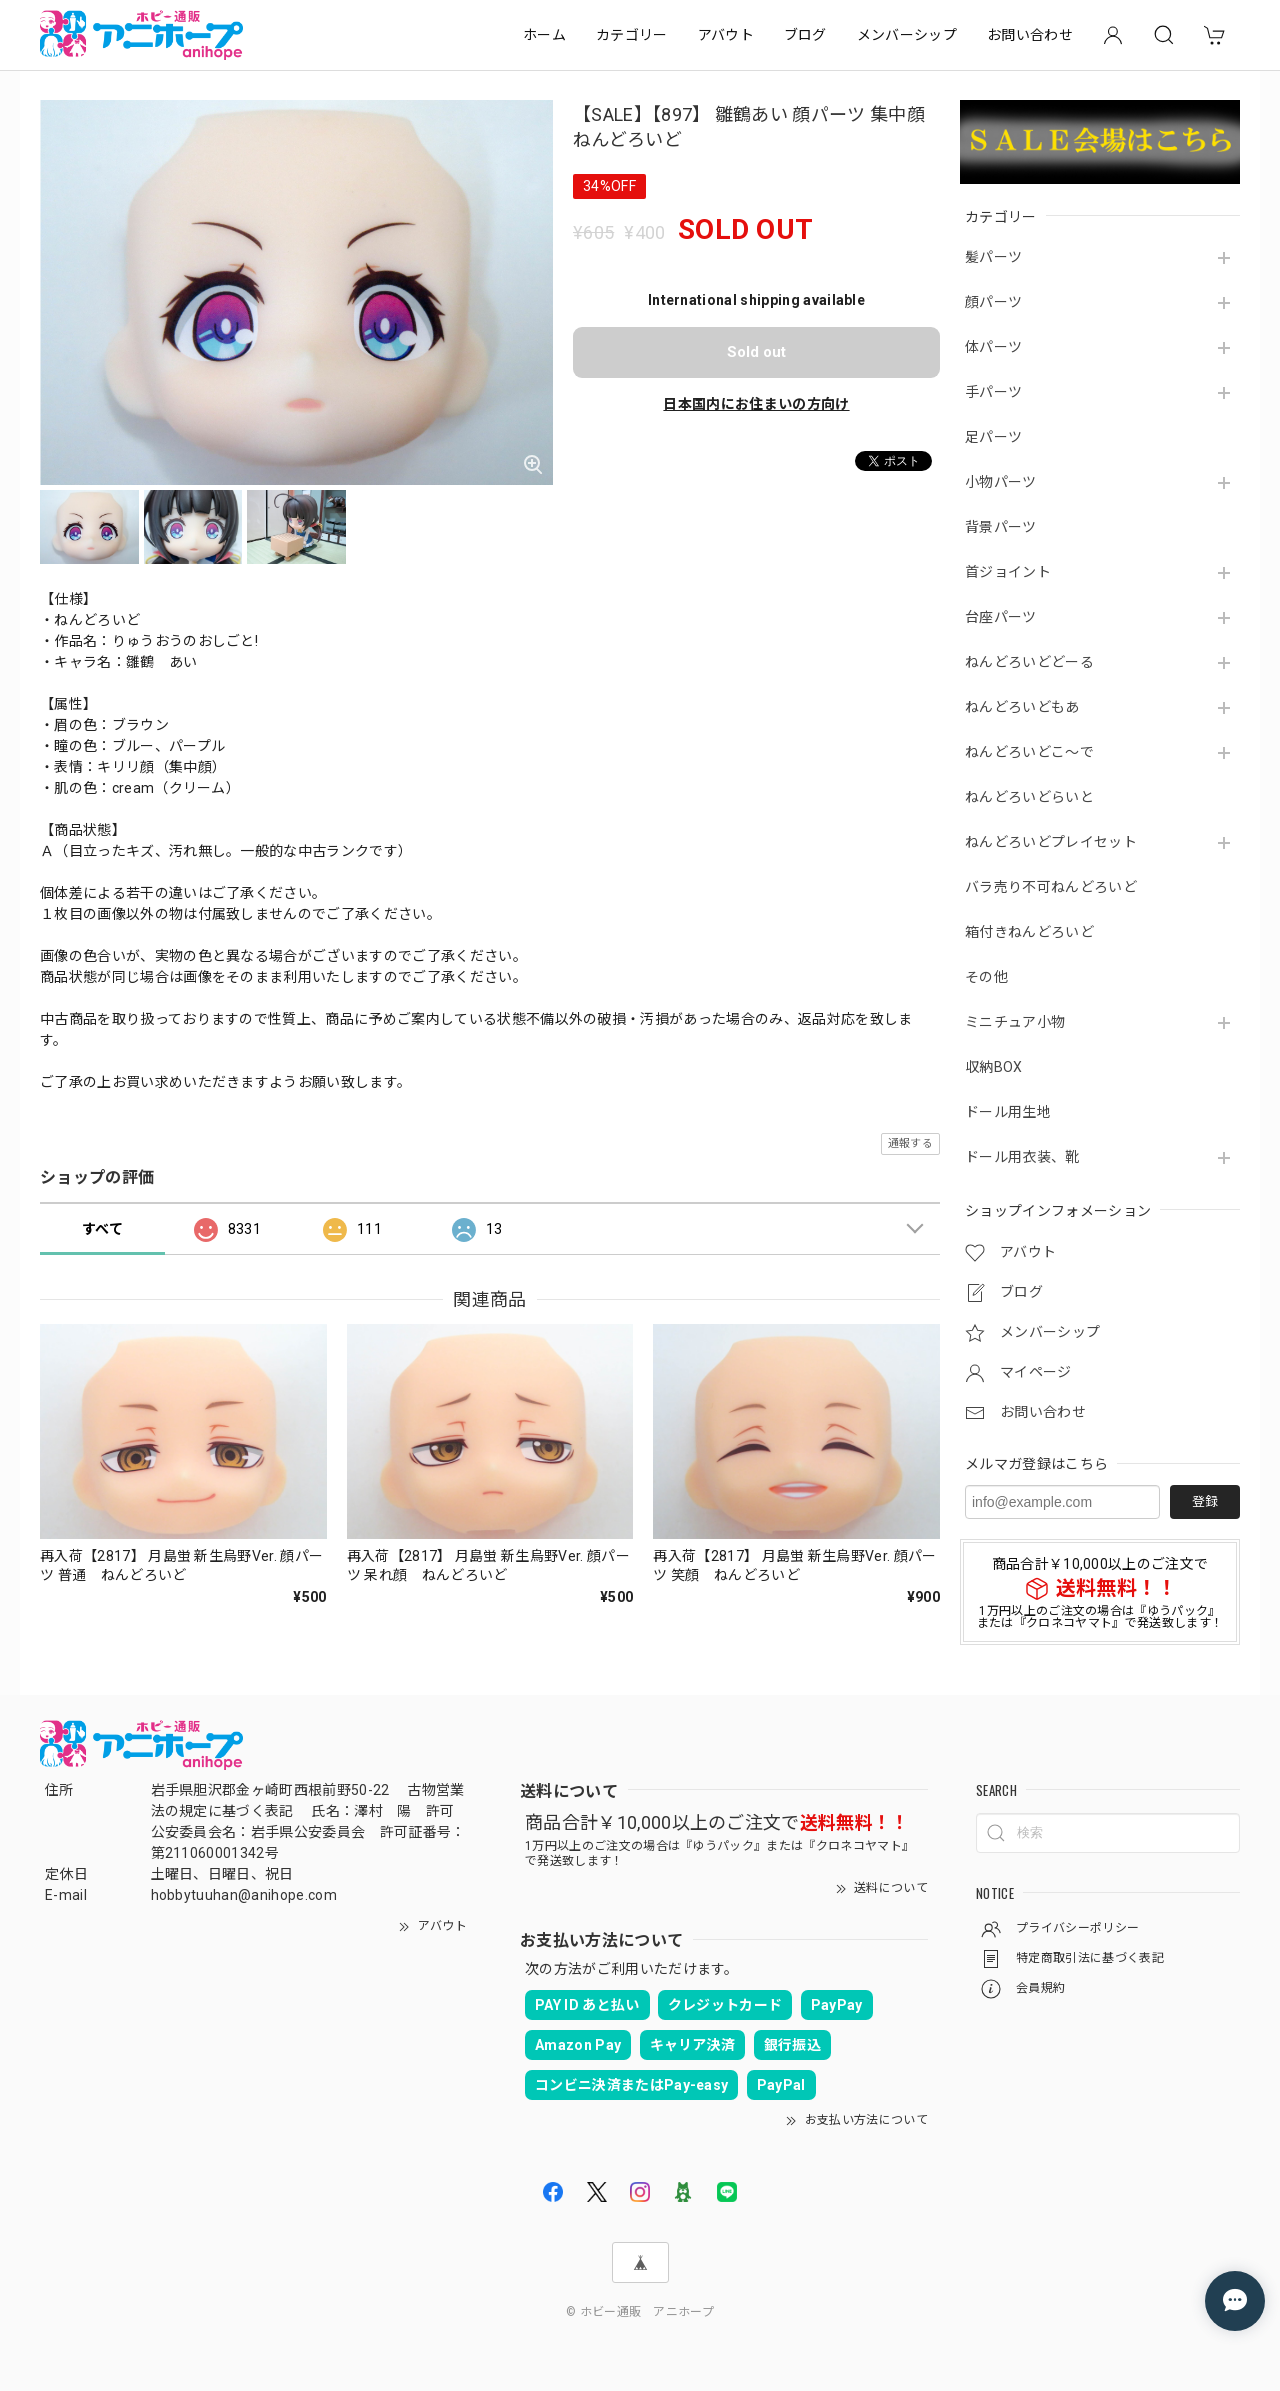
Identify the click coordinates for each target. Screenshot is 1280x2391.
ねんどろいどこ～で (1029, 752)
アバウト (726, 35)
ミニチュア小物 (1015, 1022)
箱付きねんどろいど (1029, 932)
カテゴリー (632, 35)
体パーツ (993, 347)
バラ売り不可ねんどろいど (1051, 887)
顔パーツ (993, 302)
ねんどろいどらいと (1029, 797)
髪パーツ (993, 257)
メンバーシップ (907, 35)
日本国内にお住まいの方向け (756, 404)
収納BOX (994, 1067)
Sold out (756, 352)
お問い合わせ (1030, 35)
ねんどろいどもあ (1022, 707)
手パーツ (993, 392)
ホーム (544, 35)
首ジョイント (1008, 572)
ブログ (805, 35)
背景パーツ (1001, 527)
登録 (1205, 1501)
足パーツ (993, 437)
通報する (910, 1143)
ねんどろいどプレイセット (1051, 842)
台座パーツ (1001, 617)
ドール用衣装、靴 (1022, 1157)
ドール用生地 (1008, 1112)
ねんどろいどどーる (1029, 662)
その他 (986, 977)
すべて (102, 1229)
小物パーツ (1001, 482)
